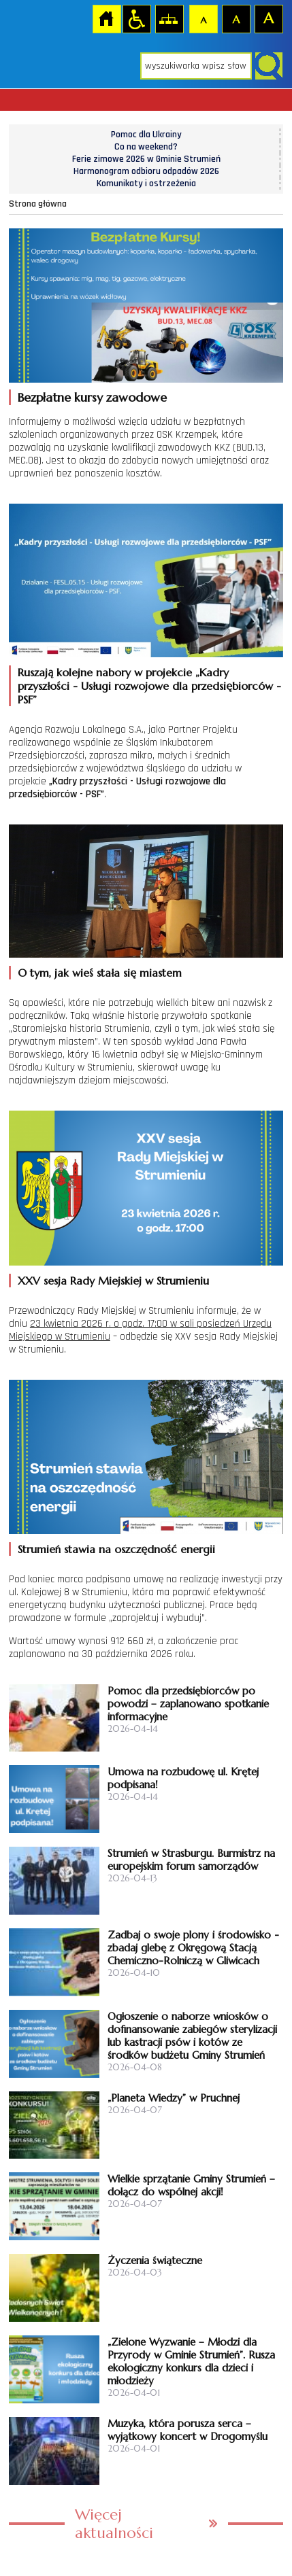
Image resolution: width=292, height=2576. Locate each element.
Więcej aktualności (114, 2523)
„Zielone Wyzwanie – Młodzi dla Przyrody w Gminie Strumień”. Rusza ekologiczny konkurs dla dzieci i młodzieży (191, 2361)
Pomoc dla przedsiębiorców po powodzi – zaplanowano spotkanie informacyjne (188, 1703)
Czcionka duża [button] (268, 18)
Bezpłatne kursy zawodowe (92, 397)
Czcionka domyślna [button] (203, 18)
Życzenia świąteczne (155, 2260)
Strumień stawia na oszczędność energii (116, 1549)
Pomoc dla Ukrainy (146, 134)
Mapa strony (169, 18)
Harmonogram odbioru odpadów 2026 (146, 171)
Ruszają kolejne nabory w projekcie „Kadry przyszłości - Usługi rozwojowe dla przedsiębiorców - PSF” (149, 685)
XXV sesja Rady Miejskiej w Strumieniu (113, 1280)
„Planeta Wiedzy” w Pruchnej (174, 2097)
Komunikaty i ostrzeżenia (146, 183)
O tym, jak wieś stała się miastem (100, 972)
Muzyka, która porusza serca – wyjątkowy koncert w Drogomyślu (187, 2430)
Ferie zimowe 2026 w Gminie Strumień (146, 159)
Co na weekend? (146, 147)
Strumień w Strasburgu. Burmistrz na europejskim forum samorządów (191, 1860)
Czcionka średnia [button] (235, 18)
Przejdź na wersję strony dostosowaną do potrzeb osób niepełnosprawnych (136, 18)
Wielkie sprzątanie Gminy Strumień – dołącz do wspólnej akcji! (191, 2185)
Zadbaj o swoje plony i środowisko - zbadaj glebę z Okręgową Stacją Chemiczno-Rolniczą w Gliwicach (193, 1947)
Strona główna (106, 18)
